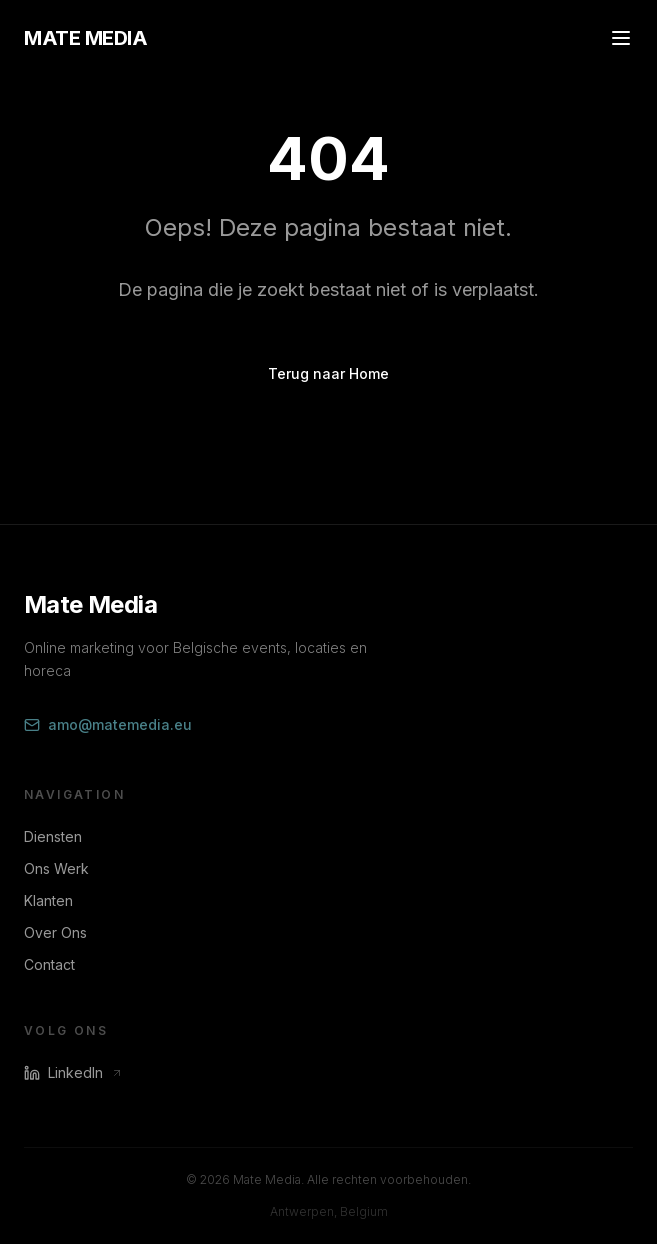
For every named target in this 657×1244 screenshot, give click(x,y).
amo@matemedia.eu (108, 724)
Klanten (48, 900)
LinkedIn (73, 1072)
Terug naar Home (328, 373)
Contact (49, 964)
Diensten (53, 836)
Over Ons (55, 932)
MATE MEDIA (85, 38)
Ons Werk (56, 868)
